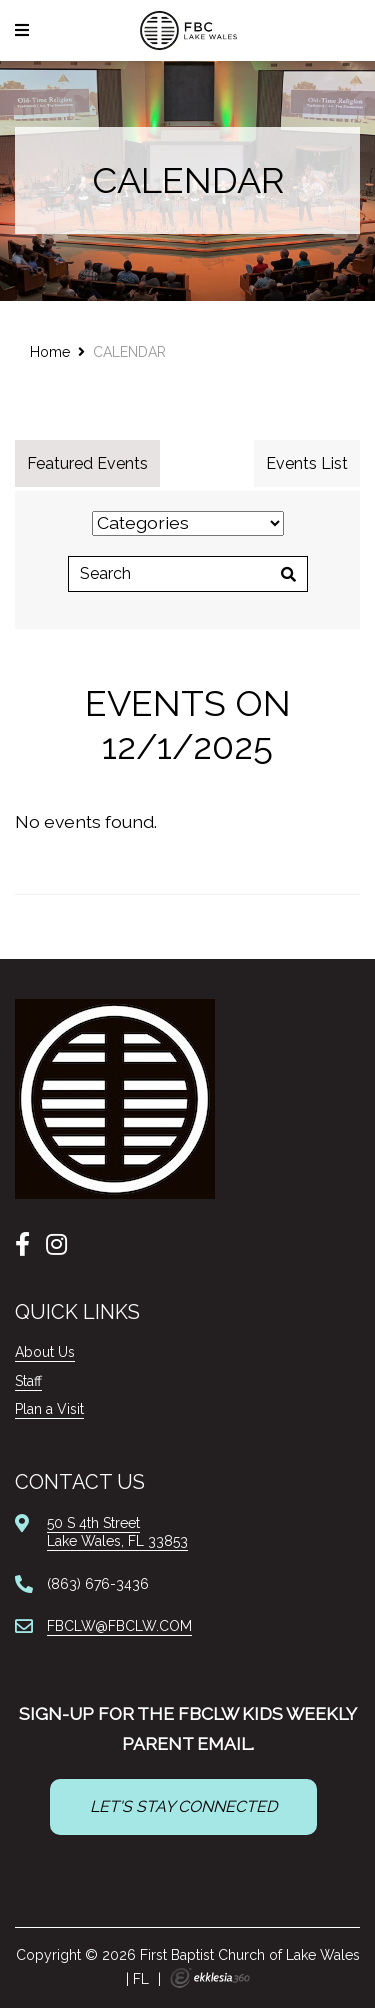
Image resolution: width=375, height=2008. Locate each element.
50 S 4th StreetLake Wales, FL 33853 (117, 1532)
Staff (28, 1381)
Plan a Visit (49, 1409)
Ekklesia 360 (210, 1978)
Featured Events (87, 463)
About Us (45, 1352)
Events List (307, 463)
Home (50, 352)
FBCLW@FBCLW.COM (119, 1626)
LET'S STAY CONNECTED (183, 1806)
